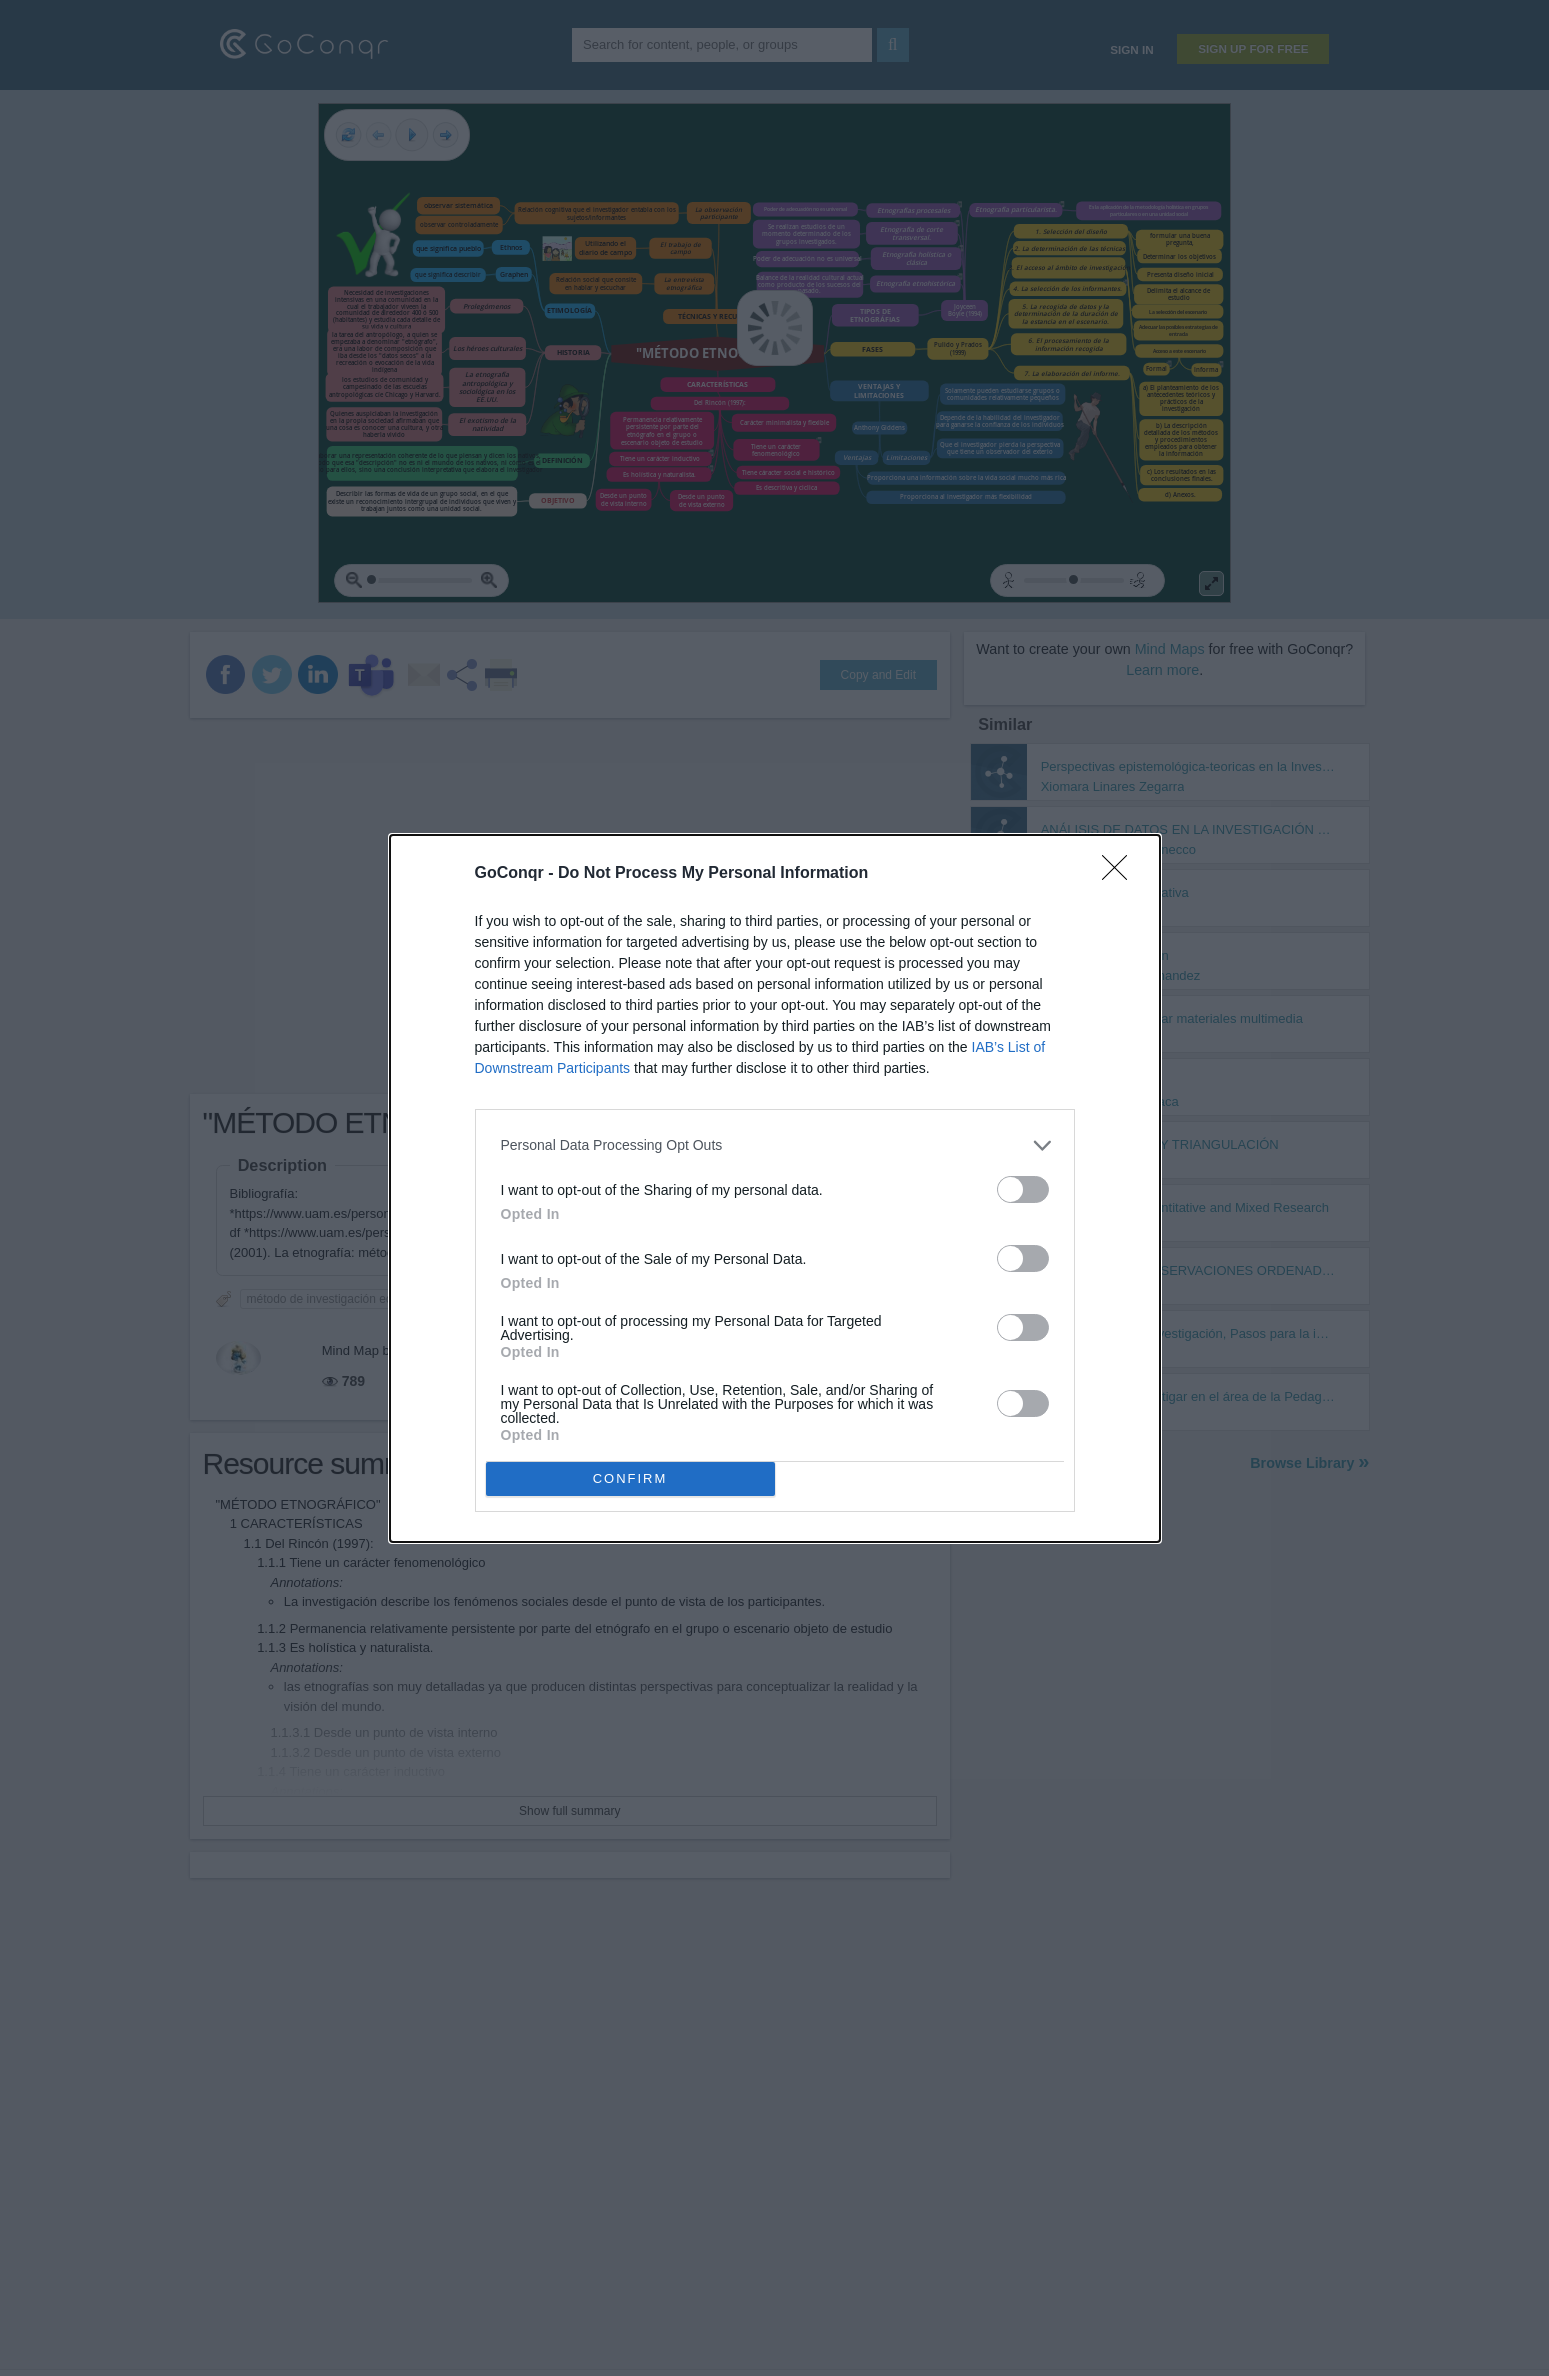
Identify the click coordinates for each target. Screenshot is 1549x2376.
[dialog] (775, 1188)
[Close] (1121, 874)
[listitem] (775, 1145)
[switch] (1023, 1189)
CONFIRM (630, 1478)
